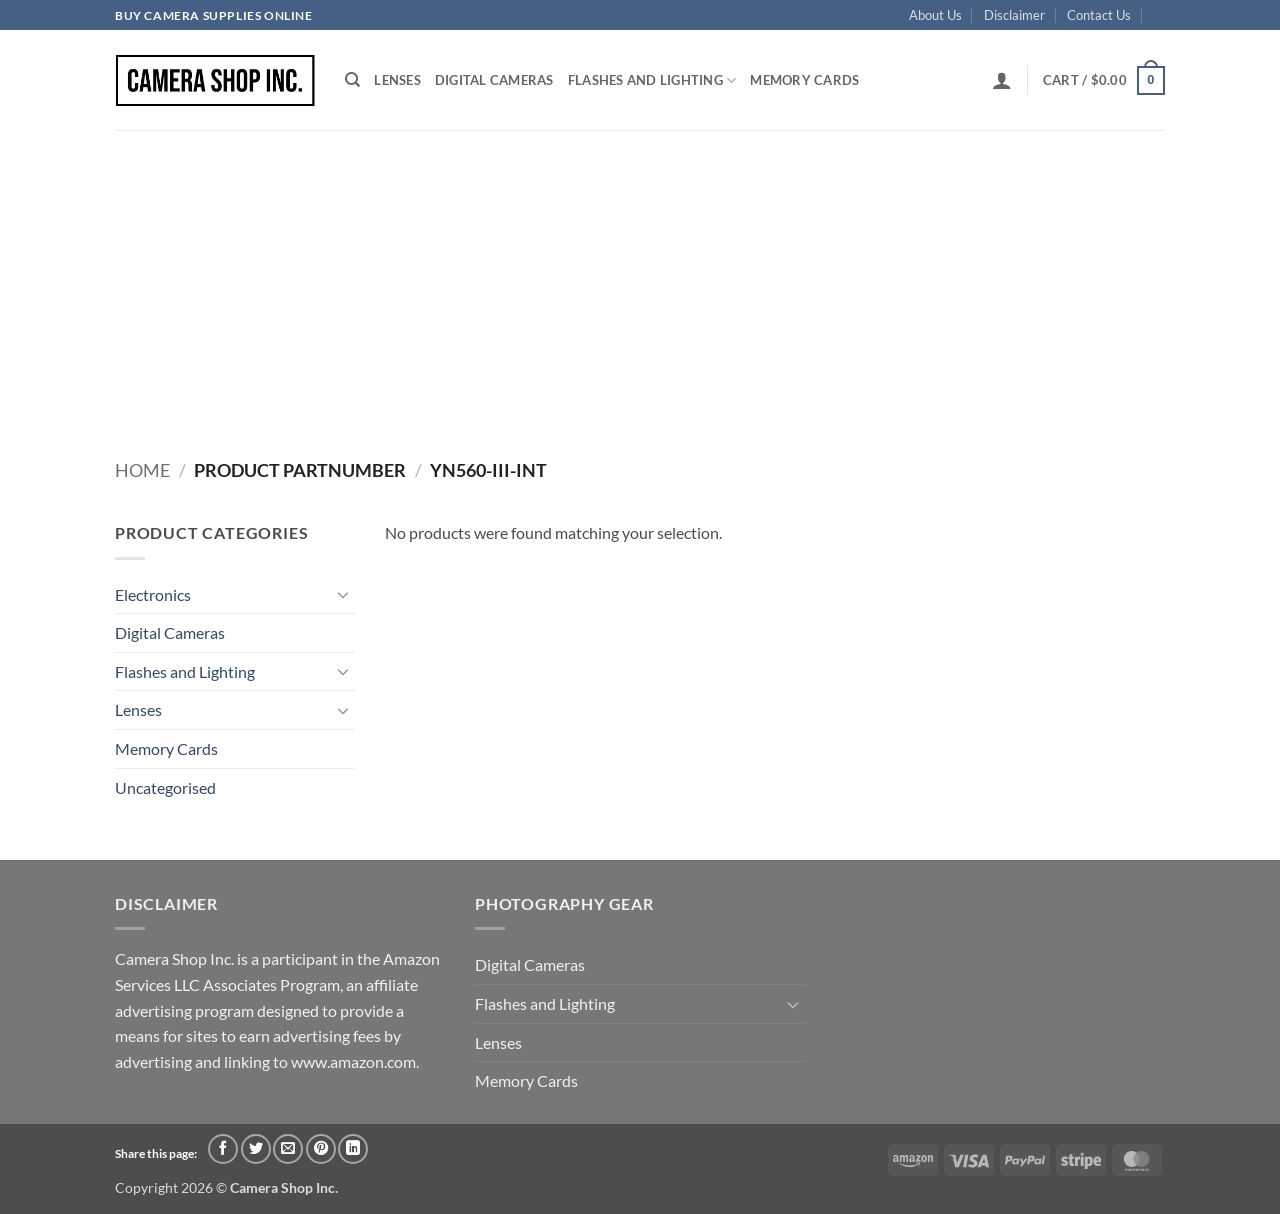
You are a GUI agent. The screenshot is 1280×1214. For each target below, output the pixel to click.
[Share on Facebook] (223, 1149)
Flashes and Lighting (652, 80)
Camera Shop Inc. (284, 1187)
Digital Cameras (494, 80)
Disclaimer (1014, 15)
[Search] (352, 80)
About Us (935, 15)
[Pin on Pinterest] (321, 1149)
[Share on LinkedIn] (353, 1149)
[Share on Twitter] (256, 1149)
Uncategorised (165, 787)
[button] (1002, 80)
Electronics (153, 594)
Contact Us (1099, 15)
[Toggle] (343, 594)
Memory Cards (804, 80)
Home (142, 470)
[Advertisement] (640, 280)
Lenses (397, 80)
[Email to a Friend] (288, 1149)
